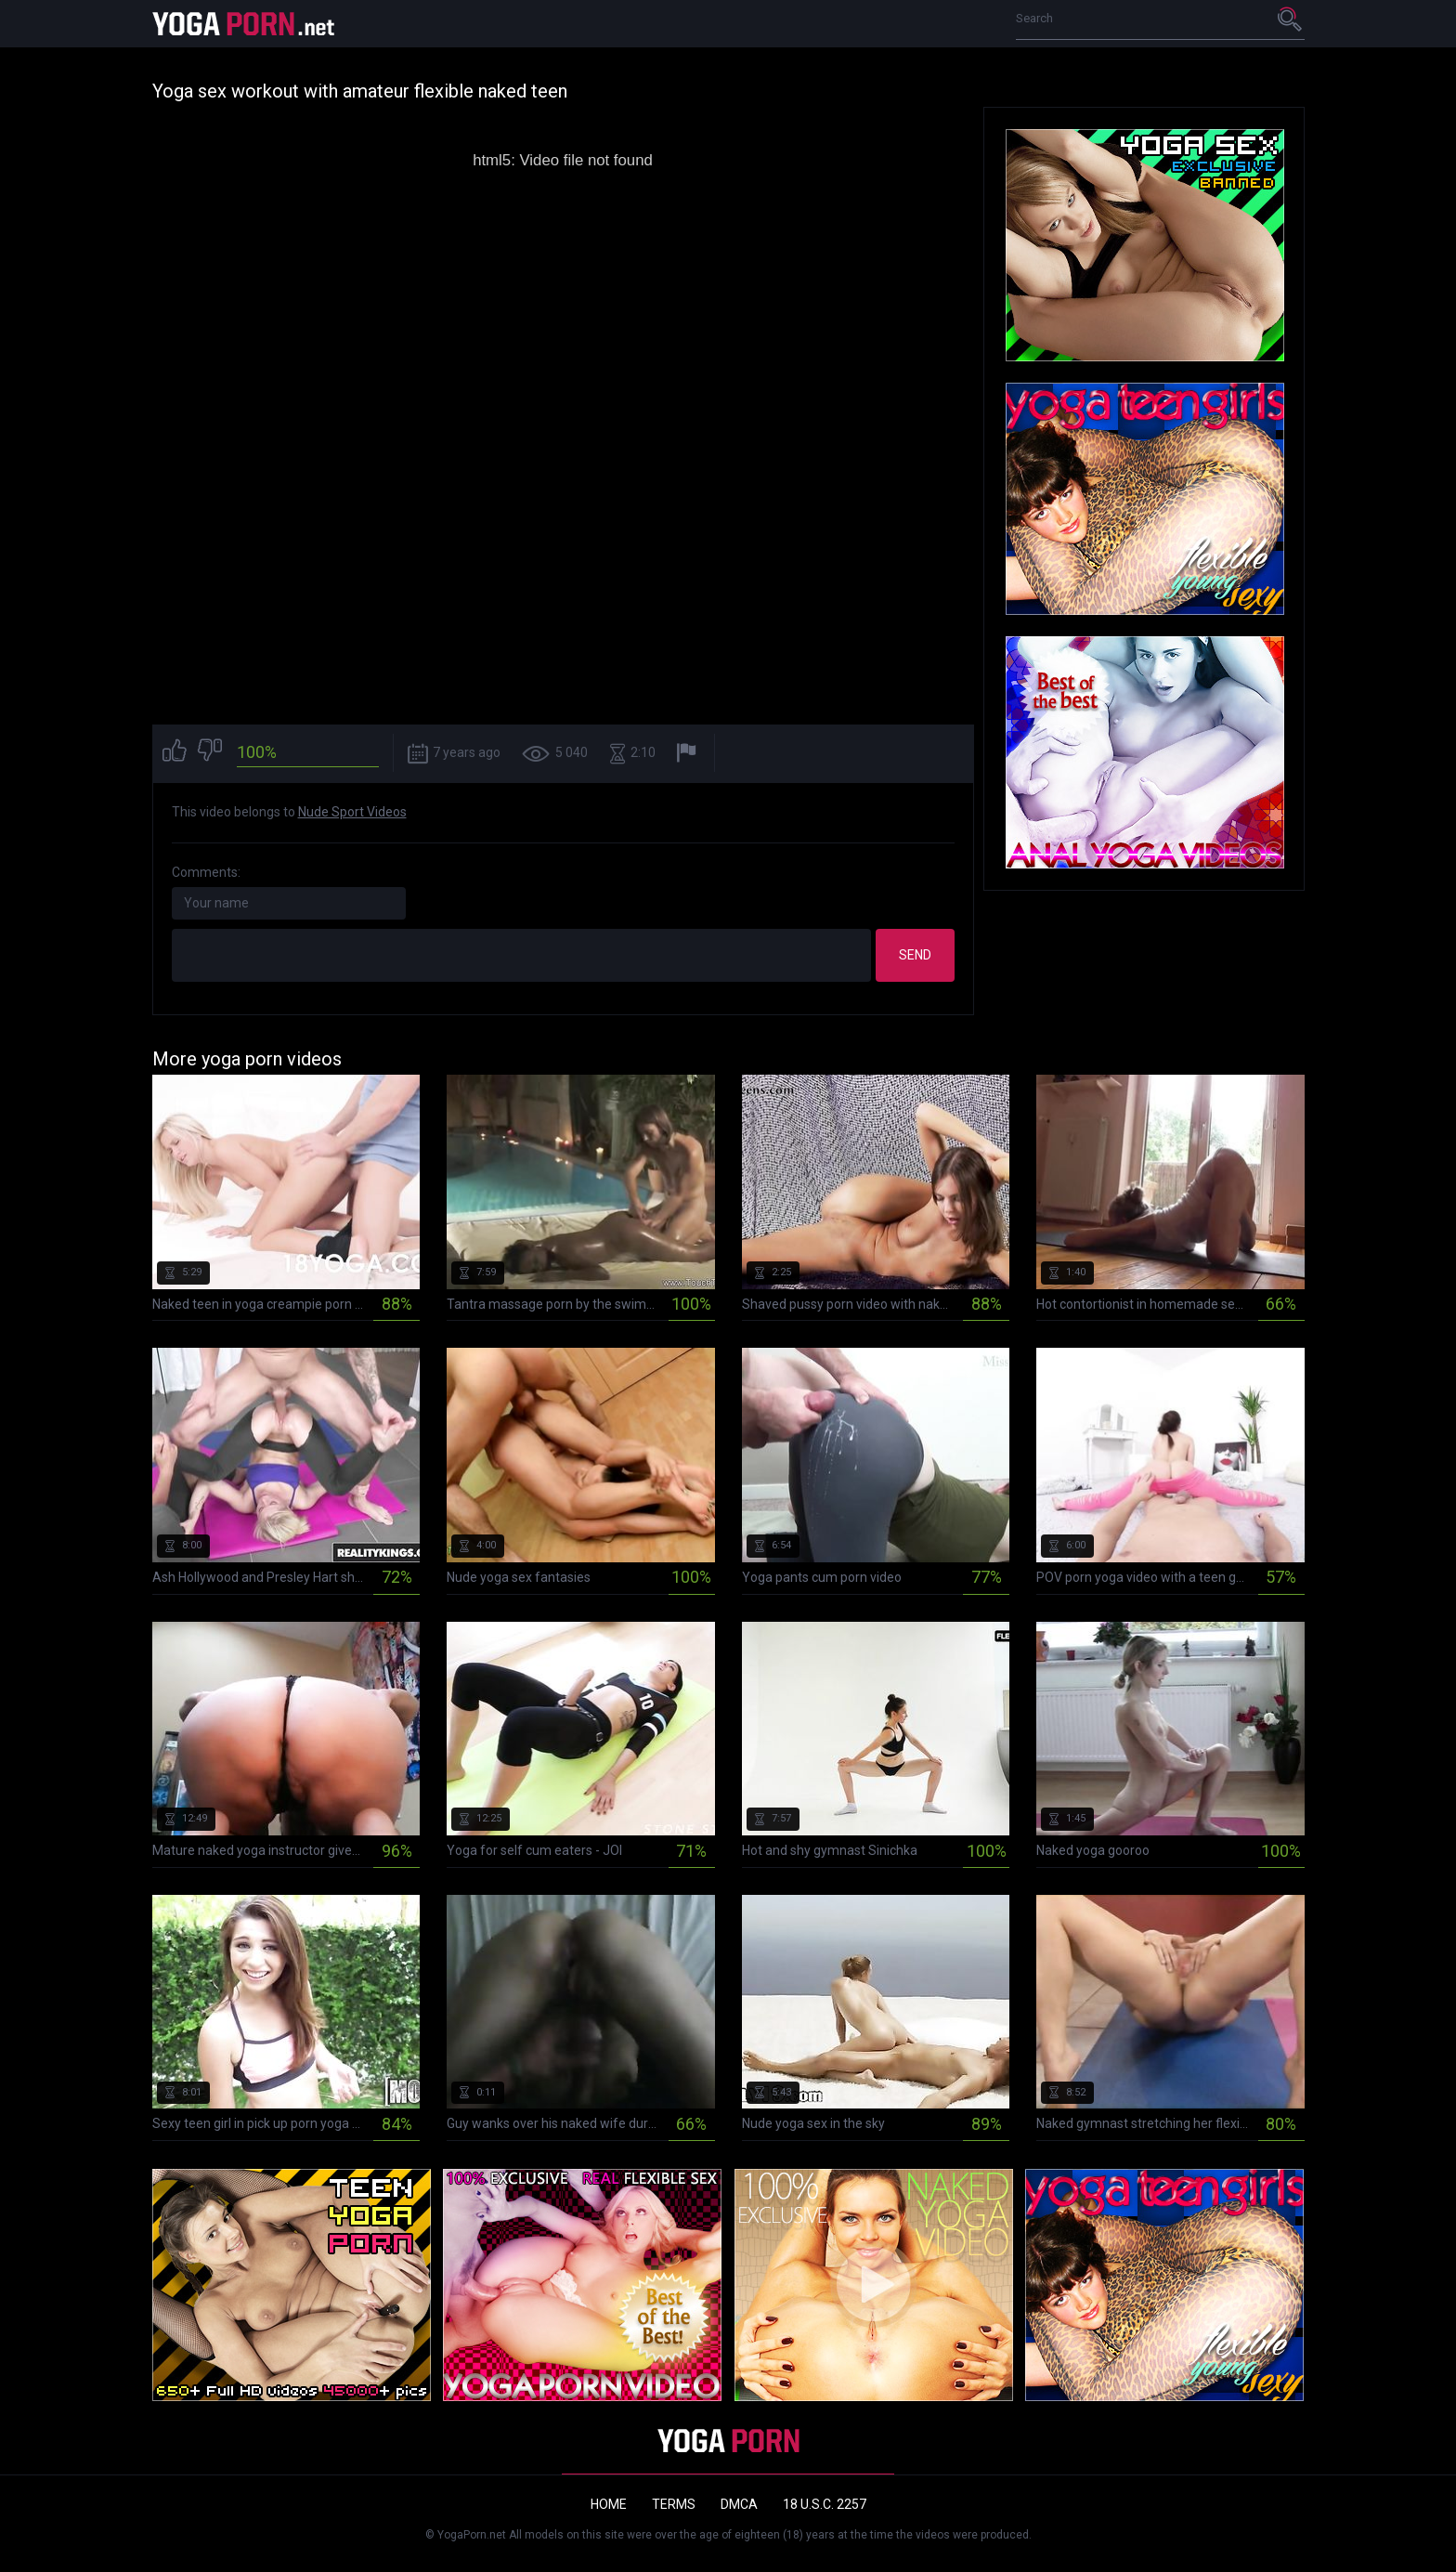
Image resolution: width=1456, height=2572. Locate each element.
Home (609, 2504)
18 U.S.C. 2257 (824, 2504)
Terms (674, 2504)
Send (915, 954)
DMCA (739, 2504)
